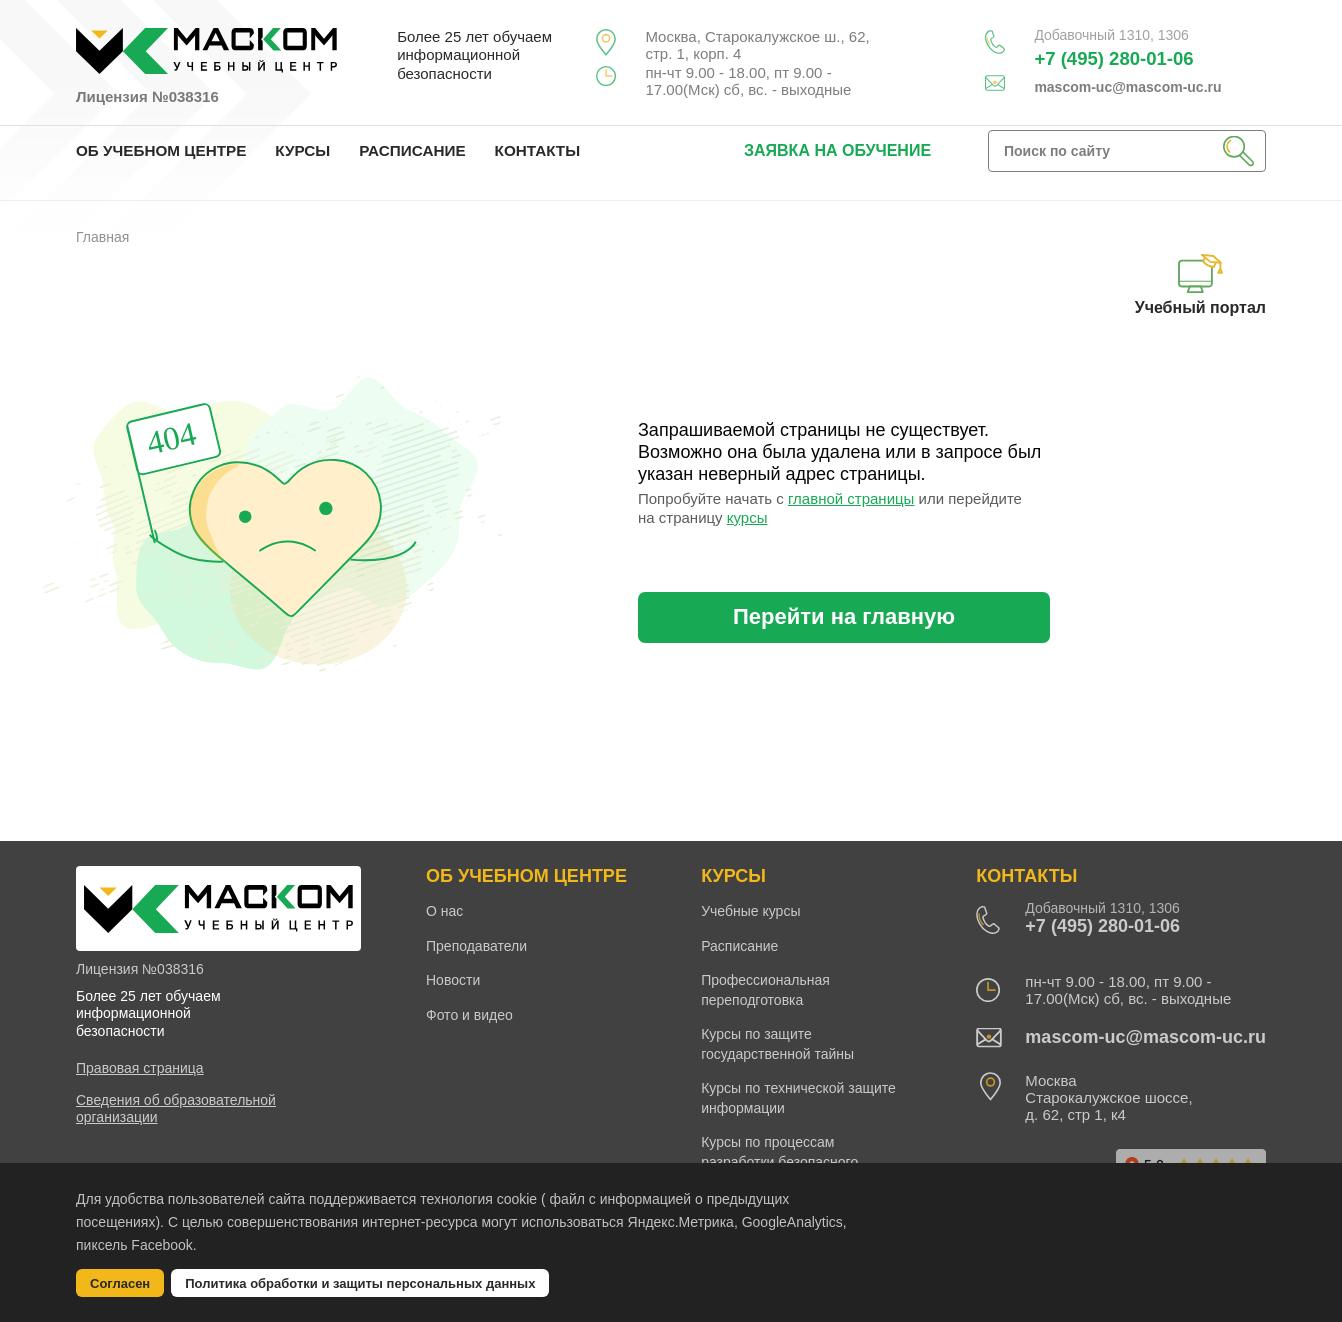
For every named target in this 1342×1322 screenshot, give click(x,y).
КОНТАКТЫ (538, 150)
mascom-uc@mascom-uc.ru (1127, 87)
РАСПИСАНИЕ (412, 150)
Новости (453, 980)
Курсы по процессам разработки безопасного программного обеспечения (790, 1161)
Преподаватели (476, 946)
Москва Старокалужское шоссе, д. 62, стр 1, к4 (1108, 1097)
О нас (444, 911)
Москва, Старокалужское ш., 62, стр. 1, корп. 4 (757, 45)
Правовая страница (140, 1068)
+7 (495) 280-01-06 (1113, 59)
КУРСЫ (302, 150)
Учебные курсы (750, 911)
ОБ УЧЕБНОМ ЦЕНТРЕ (161, 150)
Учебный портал (1200, 285)
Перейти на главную (844, 616)
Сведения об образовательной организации (176, 1108)
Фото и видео (469, 1015)
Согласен (120, 1283)
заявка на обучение (837, 150)
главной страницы (851, 498)
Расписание (739, 946)
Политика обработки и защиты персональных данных (360, 1283)
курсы (747, 517)
